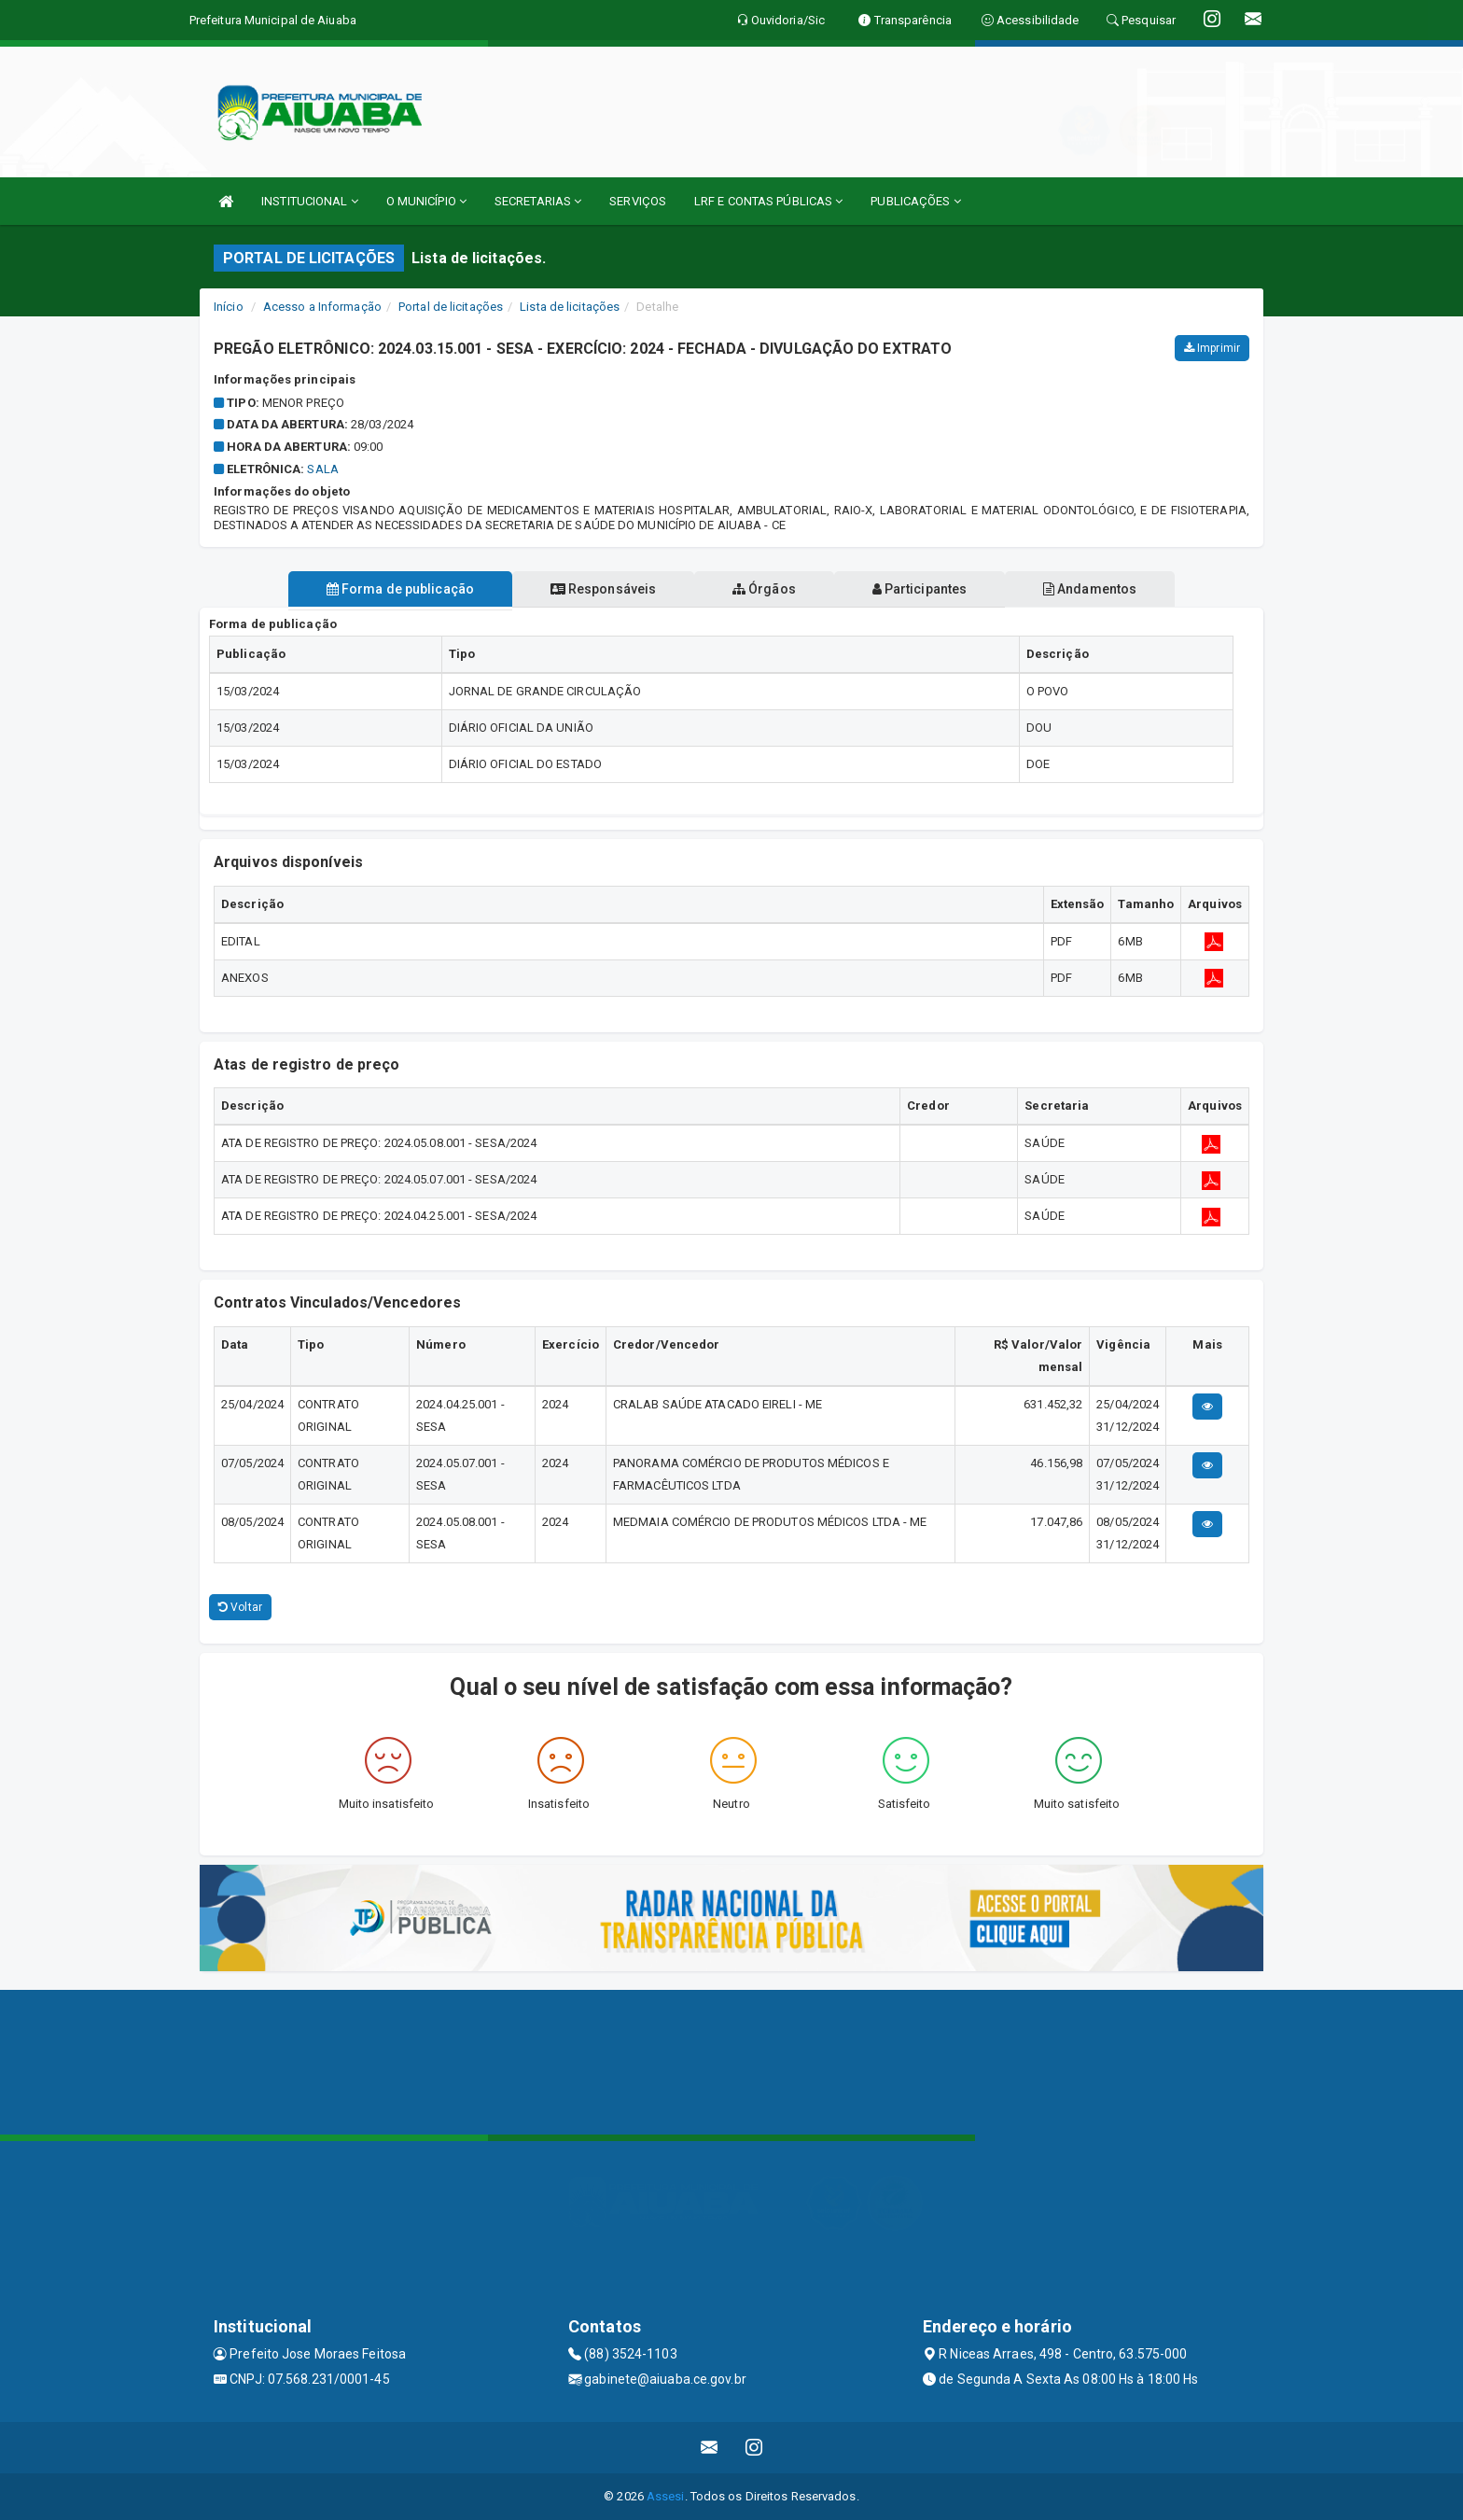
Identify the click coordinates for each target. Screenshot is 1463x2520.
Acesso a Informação (322, 307)
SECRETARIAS (538, 201)
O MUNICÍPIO (426, 201)
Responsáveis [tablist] (601, 588)
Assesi (666, 2496)
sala (322, 469)
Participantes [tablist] (921, 588)
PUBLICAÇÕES (915, 201)
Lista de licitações (570, 307)
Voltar (240, 1607)
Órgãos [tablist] (764, 588)
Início (229, 307)
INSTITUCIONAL (309, 201)
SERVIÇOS (637, 201)
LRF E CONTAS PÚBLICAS (768, 201)
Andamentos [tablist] (1093, 588)
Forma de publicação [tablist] (395, 588)
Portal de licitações (450, 307)
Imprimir (1212, 348)
